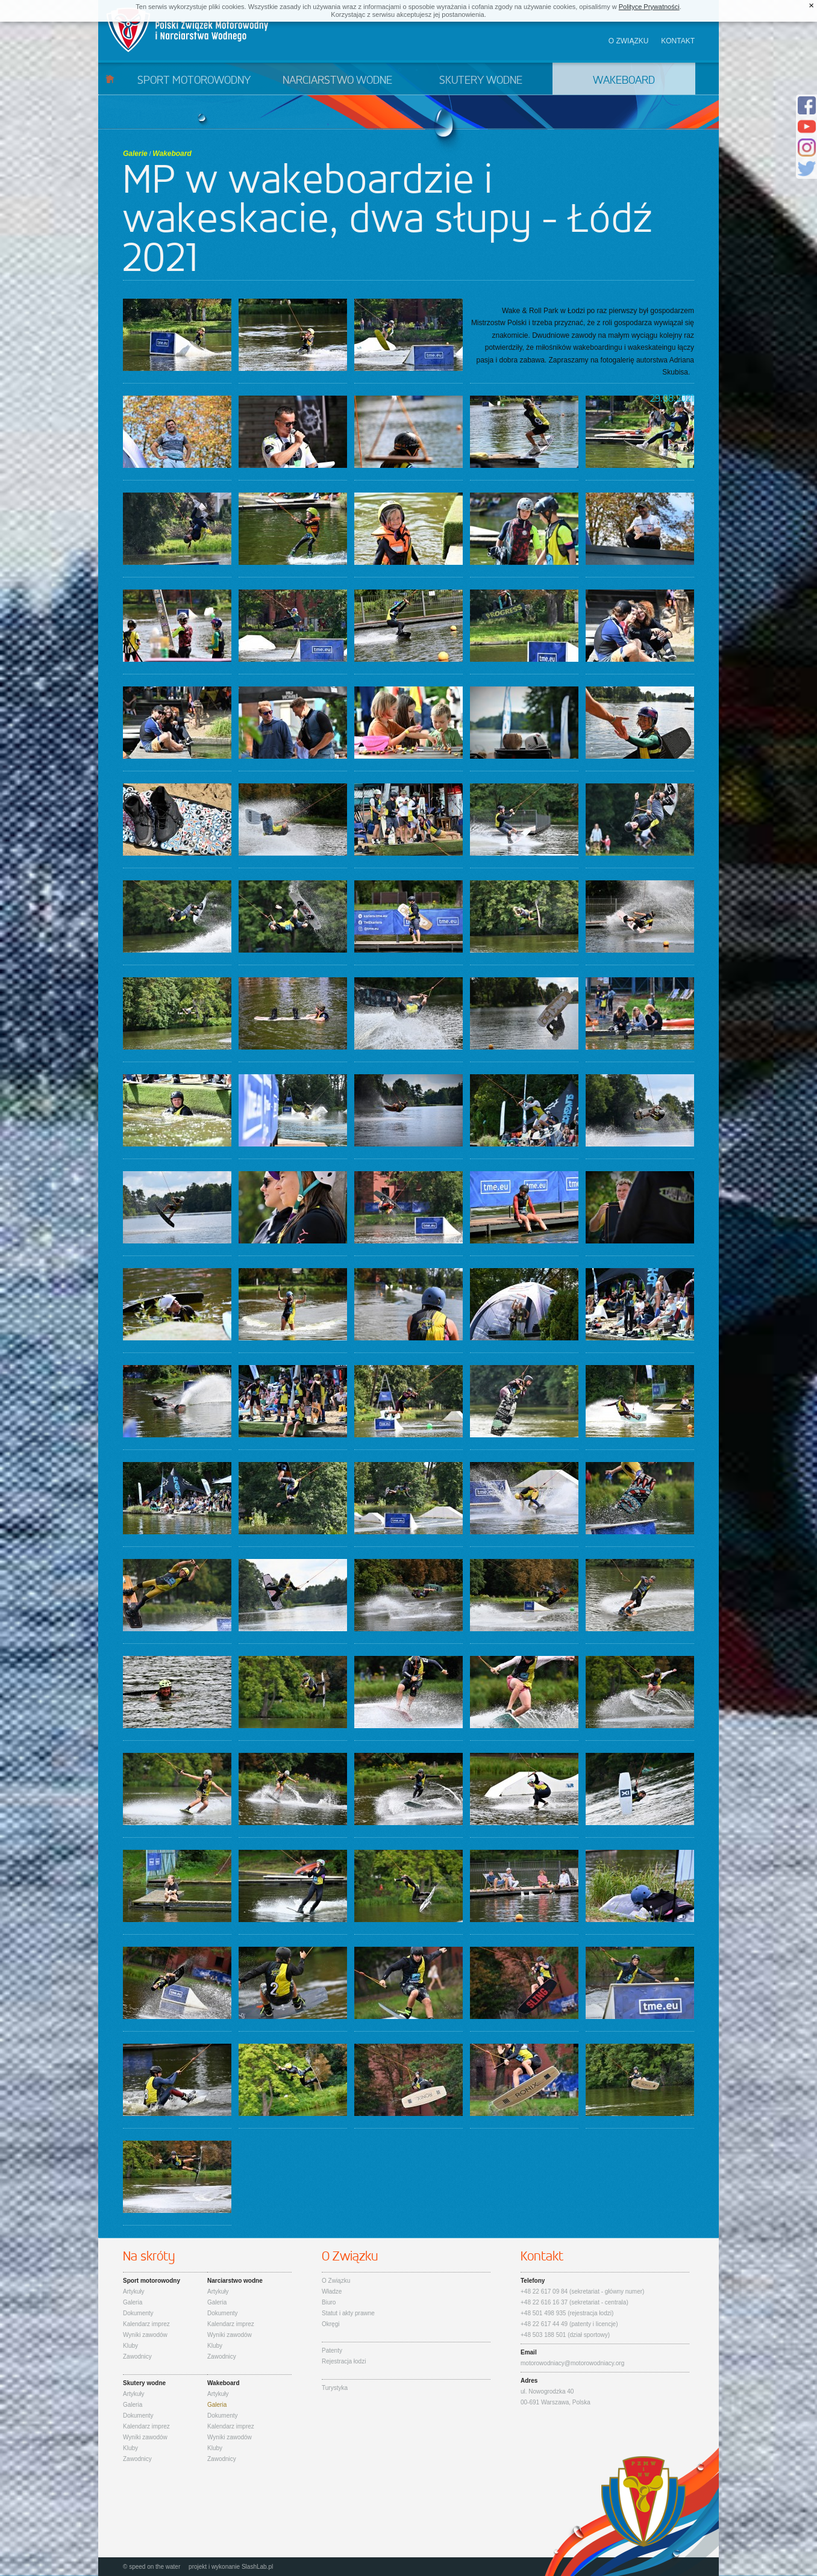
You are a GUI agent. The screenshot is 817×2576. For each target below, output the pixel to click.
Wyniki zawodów (145, 2335)
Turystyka (335, 2388)
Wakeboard (624, 81)
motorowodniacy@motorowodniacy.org (572, 2363)
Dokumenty (138, 2313)
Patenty (332, 2350)
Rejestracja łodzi (344, 2361)
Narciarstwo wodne (337, 81)
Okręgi (330, 2324)
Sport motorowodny (194, 81)
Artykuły (134, 2291)
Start (110, 79)
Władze (332, 2291)
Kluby (130, 2345)
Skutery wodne (480, 81)
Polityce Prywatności (649, 6)
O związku (629, 41)
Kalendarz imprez (146, 2324)
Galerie (135, 153)
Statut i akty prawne (348, 2313)
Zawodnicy (137, 2356)
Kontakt (678, 41)
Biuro (329, 2302)
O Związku (336, 2280)
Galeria (132, 2302)
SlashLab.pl (257, 2566)
